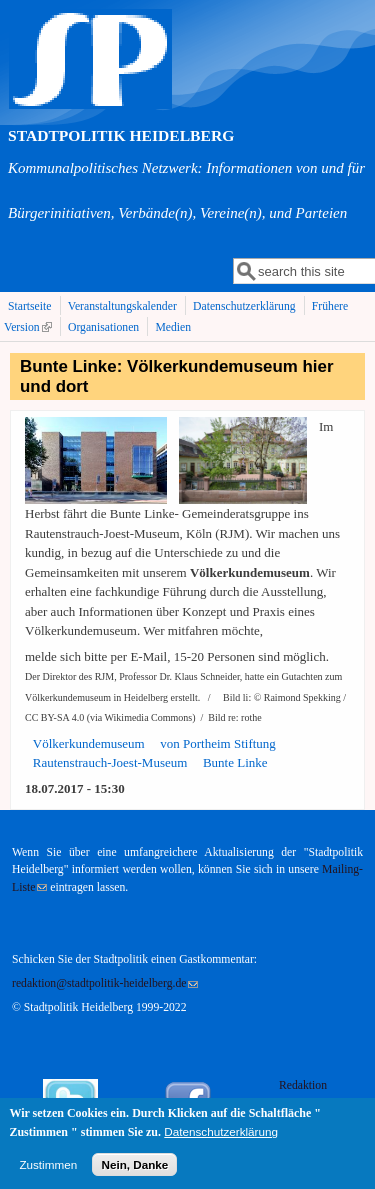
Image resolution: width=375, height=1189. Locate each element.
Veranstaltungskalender (122, 306)
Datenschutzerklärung (244, 306)
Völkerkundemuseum (89, 743)
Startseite (30, 306)
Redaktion (304, 1085)
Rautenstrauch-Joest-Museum (110, 762)
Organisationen (103, 327)
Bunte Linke (235, 762)
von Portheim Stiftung (218, 743)
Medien (173, 327)
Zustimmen (48, 1170)
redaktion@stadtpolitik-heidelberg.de (105, 983)
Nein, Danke (134, 1170)
